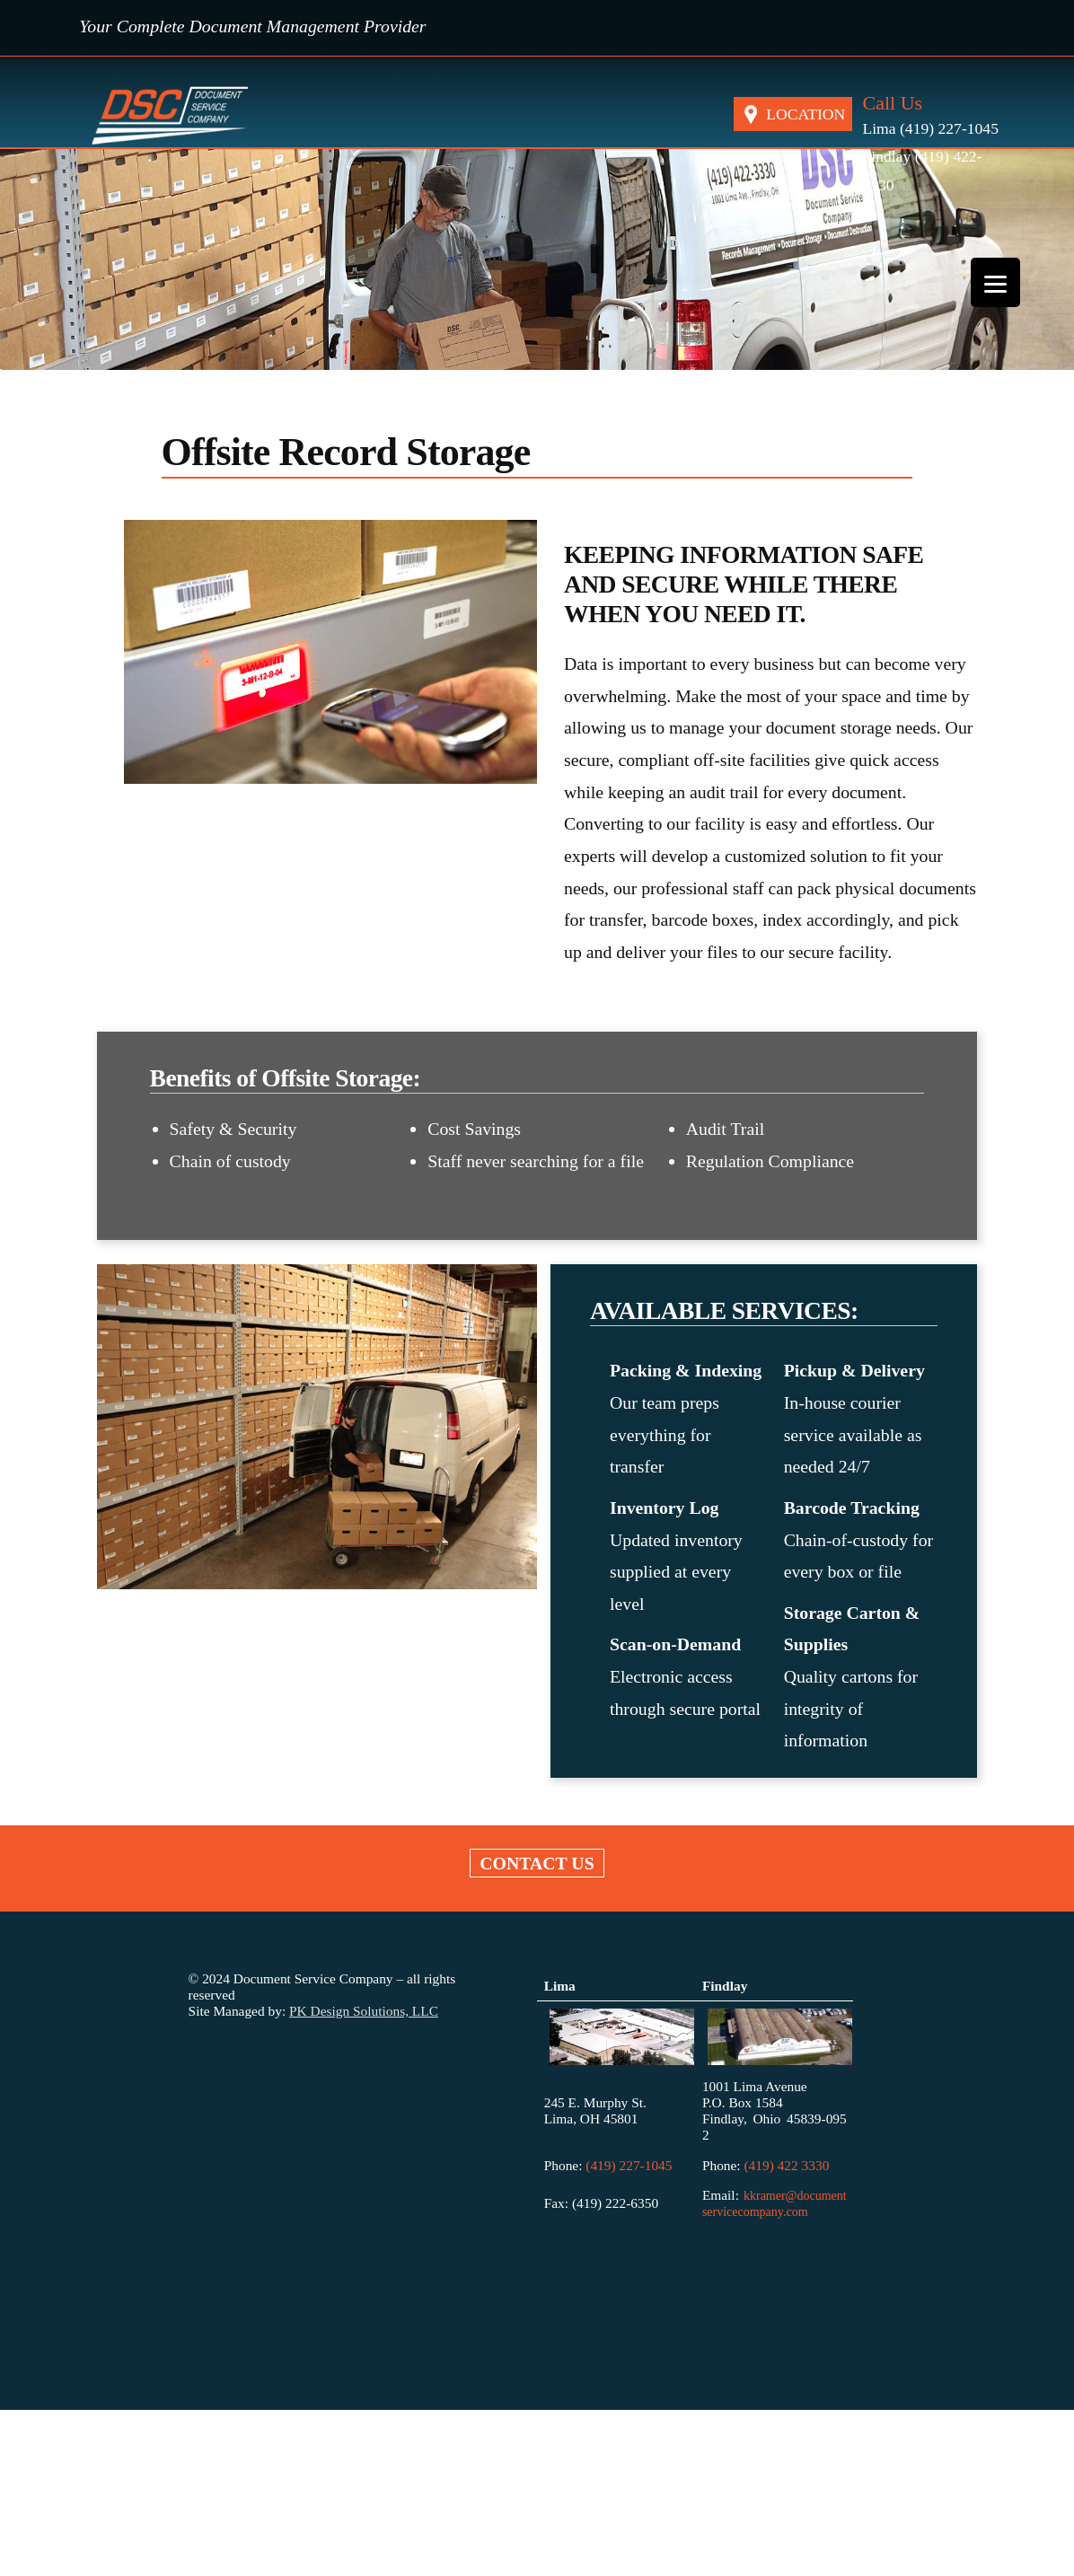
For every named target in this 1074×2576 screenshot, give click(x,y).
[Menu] (995, 282)
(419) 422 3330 (786, 2165)
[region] (537, 260)
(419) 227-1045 (627, 2165)
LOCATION (805, 114)
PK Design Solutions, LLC (363, 2010)
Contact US (537, 1863)
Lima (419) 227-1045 (930, 128)
